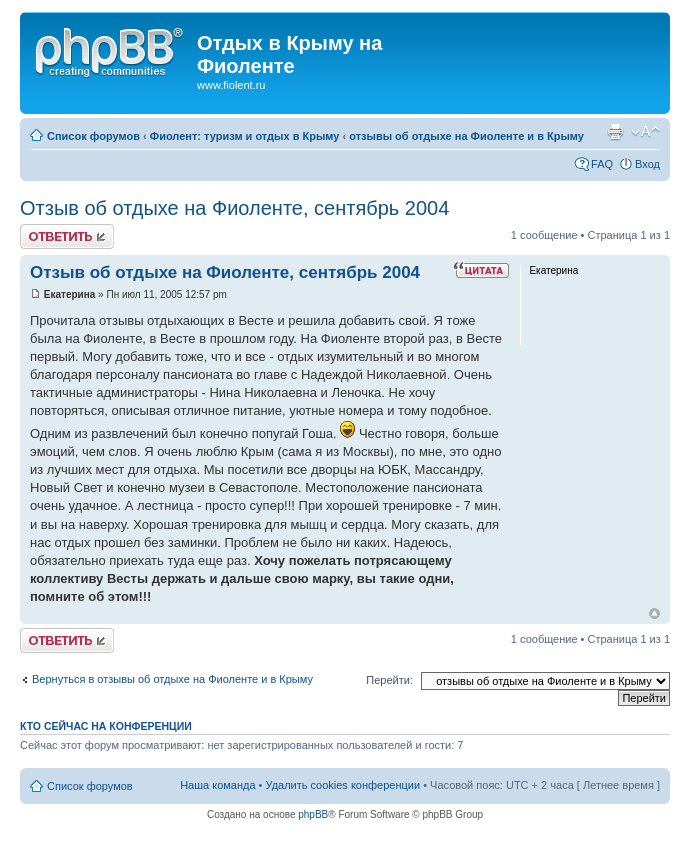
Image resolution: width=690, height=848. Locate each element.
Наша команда (217, 785)
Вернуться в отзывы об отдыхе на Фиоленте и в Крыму (172, 679)
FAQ (602, 164)
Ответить (67, 236)
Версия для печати (615, 132)
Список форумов (93, 136)
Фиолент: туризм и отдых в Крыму (245, 136)
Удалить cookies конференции (343, 785)
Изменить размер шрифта (645, 132)
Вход (647, 164)
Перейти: (389, 680)
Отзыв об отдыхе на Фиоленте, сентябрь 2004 (234, 208)
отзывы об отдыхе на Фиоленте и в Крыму (466, 136)
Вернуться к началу (654, 613)
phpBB (313, 814)
